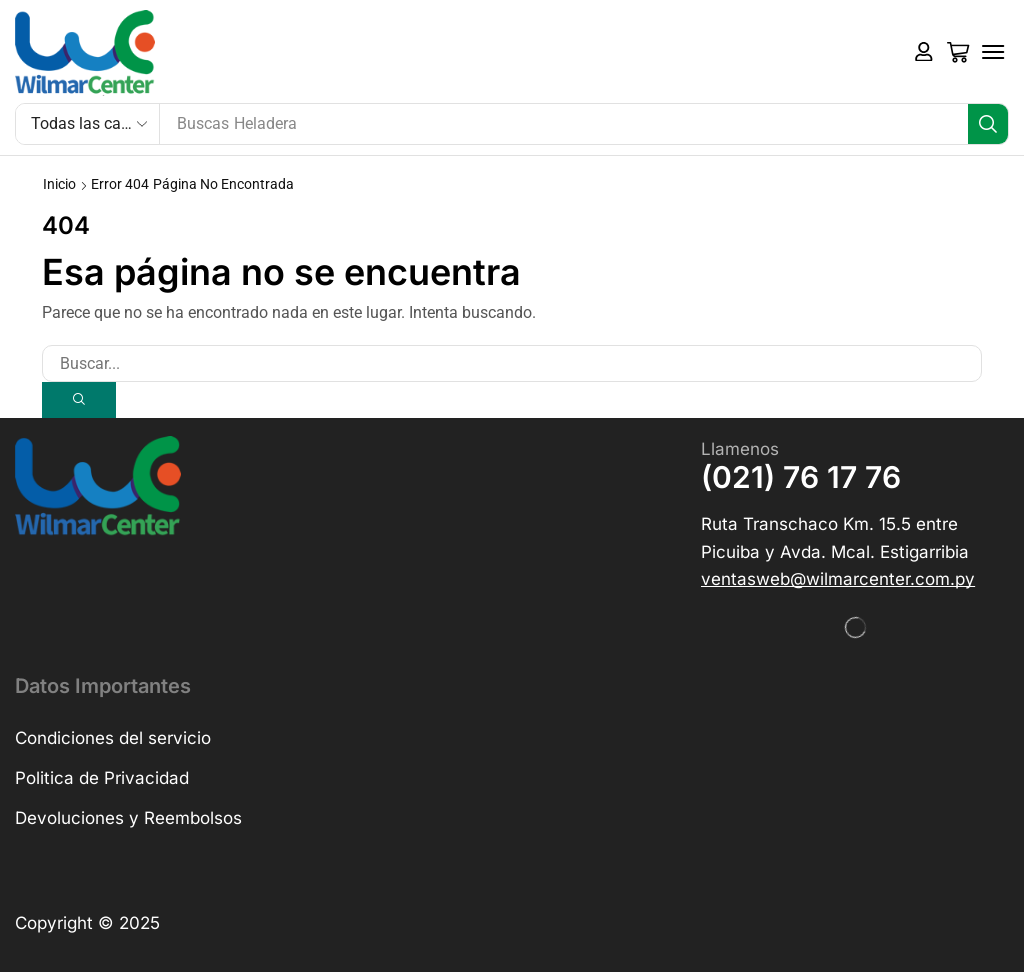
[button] (924, 52)
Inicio (59, 184)
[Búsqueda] (988, 124)
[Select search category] (88, 124)
